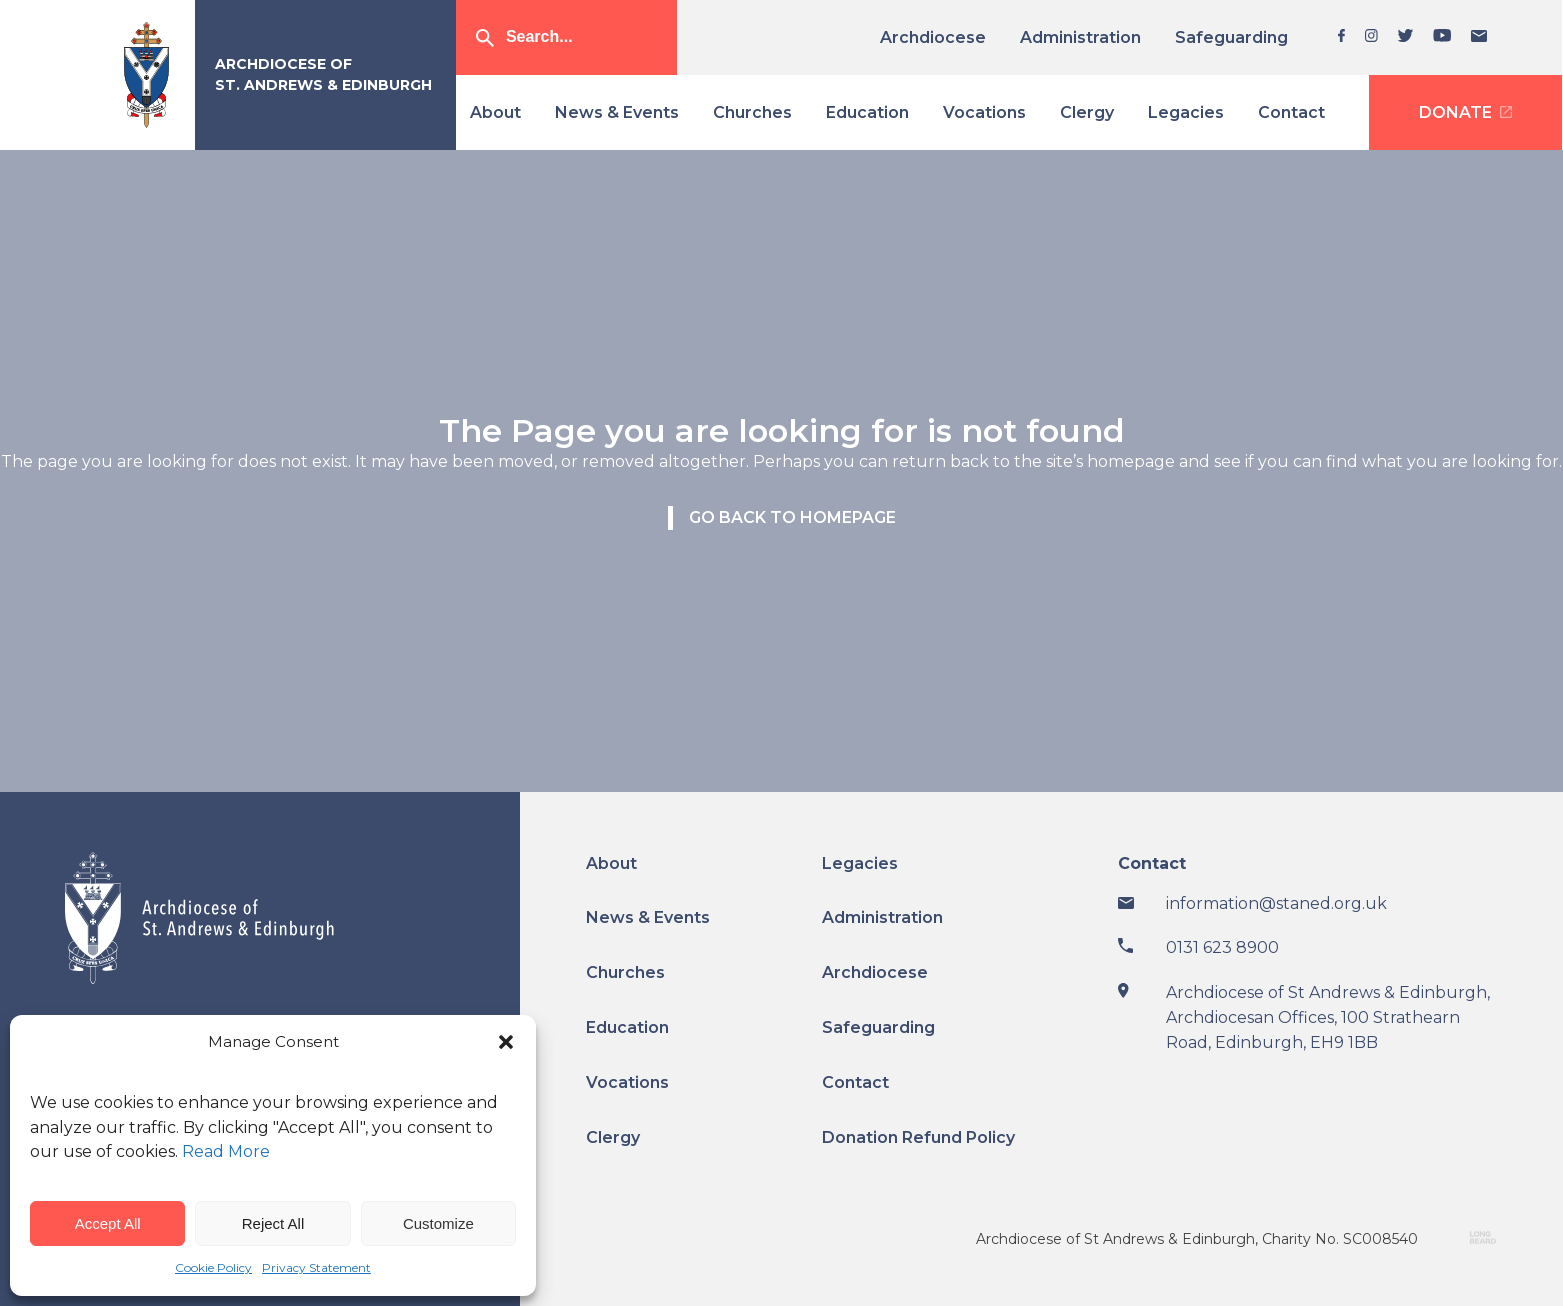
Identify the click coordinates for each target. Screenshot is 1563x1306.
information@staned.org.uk (1276, 903)
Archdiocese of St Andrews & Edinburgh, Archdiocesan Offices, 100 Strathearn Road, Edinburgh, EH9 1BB (1328, 1017)
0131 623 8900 (1222, 947)
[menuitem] (940, 37)
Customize (438, 1223)
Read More (226, 1151)
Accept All (108, 1223)
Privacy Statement (316, 1267)
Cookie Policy (213, 1267)
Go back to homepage (792, 517)
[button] (506, 1042)
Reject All (273, 1223)
